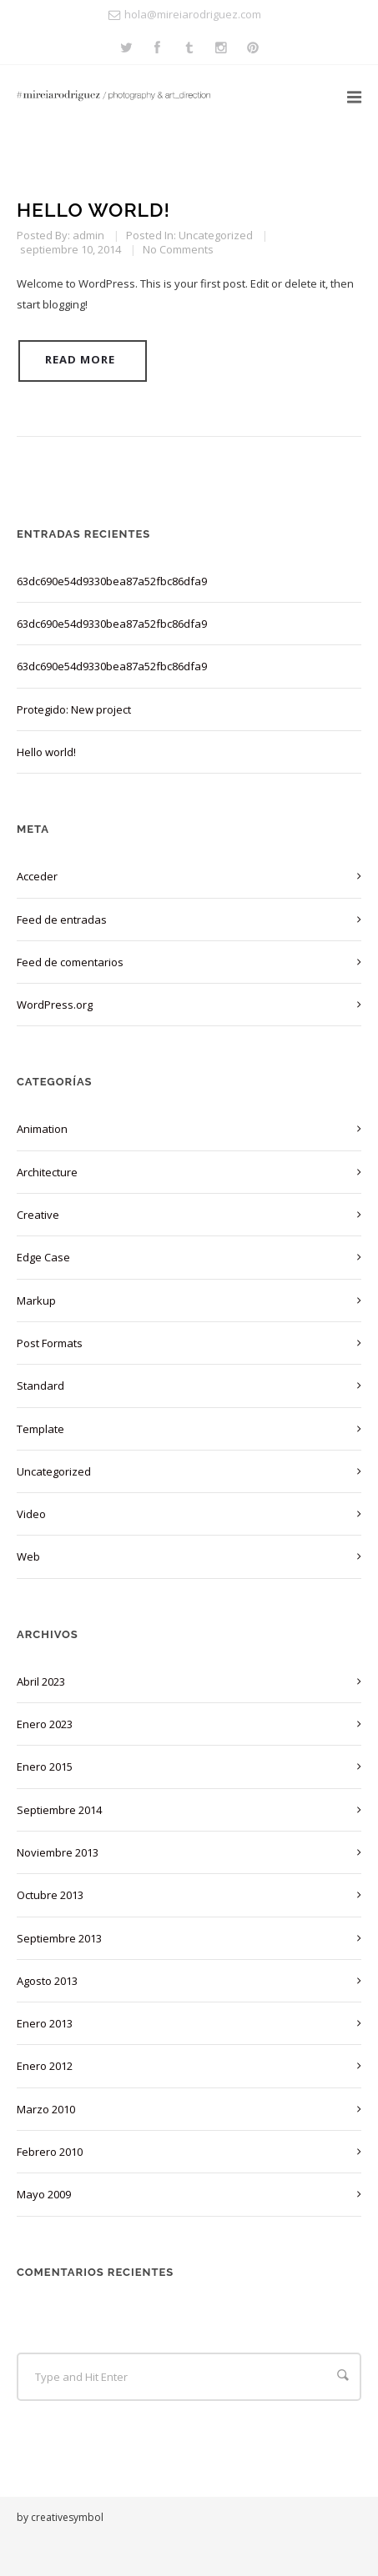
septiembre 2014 (59, 1809)
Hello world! (93, 209)
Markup (36, 1300)
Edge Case (43, 1257)
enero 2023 (45, 1724)
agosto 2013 (47, 1980)
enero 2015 (45, 1766)
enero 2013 (45, 2023)
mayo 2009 (44, 2194)
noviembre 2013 (57, 1852)
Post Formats (50, 1343)
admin (88, 235)
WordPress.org (55, 1004)
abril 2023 (41, 1681)
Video (31, 1513)
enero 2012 (45, 2065)
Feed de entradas (62, 919)
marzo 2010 (46, 2109)
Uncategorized (216, 235)
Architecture (47, 1172)
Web (28, 1556)
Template (40, 1428)
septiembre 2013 (59, 1938)
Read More (80, 359)
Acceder (37, 876)
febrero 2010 (50, 2151)
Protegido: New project (74, 709)
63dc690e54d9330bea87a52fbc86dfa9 (112, 581)
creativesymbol (67, 2517)
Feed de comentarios (70, 962)
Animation (42, 1128)
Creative (38, 1214)
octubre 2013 (50, 1894)
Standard (40, 1385)
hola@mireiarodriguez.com (192, 14)
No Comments (178, 249)
